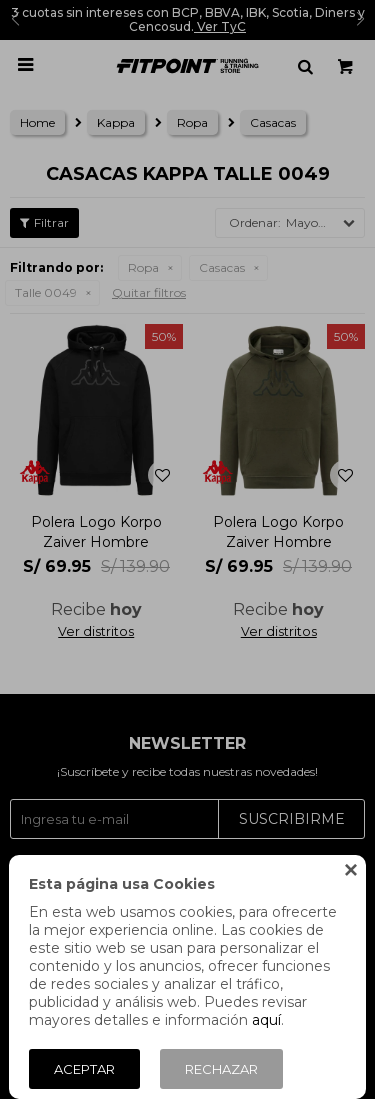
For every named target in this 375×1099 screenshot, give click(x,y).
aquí (266, 1020)
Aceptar (84, 1069)
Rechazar (221, 1069)
